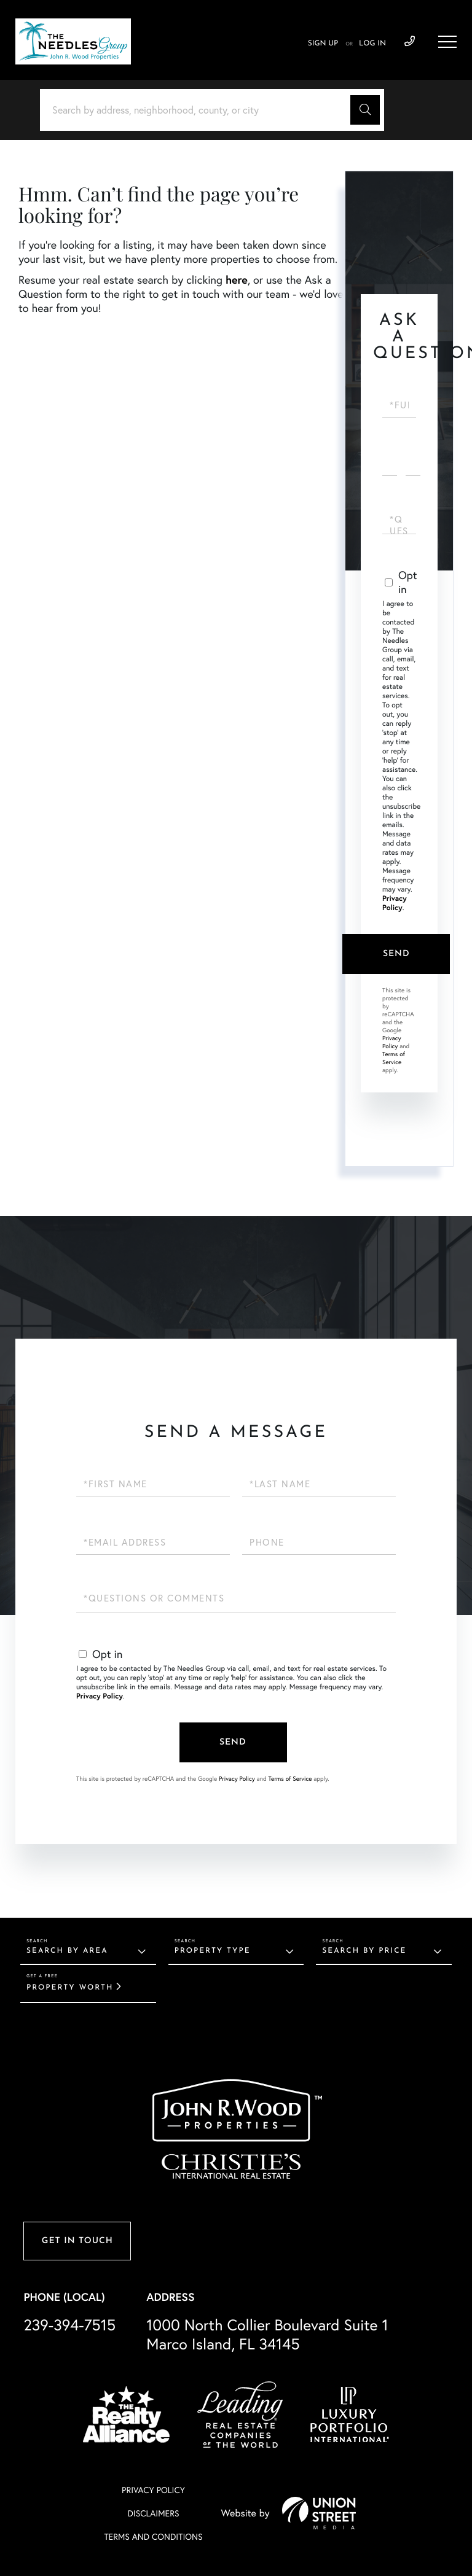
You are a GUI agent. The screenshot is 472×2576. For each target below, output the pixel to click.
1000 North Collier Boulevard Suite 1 (267, 2335)
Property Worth (69, 1987)
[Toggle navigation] (447, 42)
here (237, 279)
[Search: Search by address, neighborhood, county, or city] (199, 110)
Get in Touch (77, 2241)
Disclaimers (153, 2513)
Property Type (213, 1951)
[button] (365, 110)
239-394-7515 (69, 2325)
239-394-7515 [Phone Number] (409, 42)
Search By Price (364, 1951)
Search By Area (67, 1951)
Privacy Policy (394, 903)
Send (396, 954)
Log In (372, 43)
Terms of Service (393, 1058)
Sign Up (323, 43)
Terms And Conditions (153, 2536)
